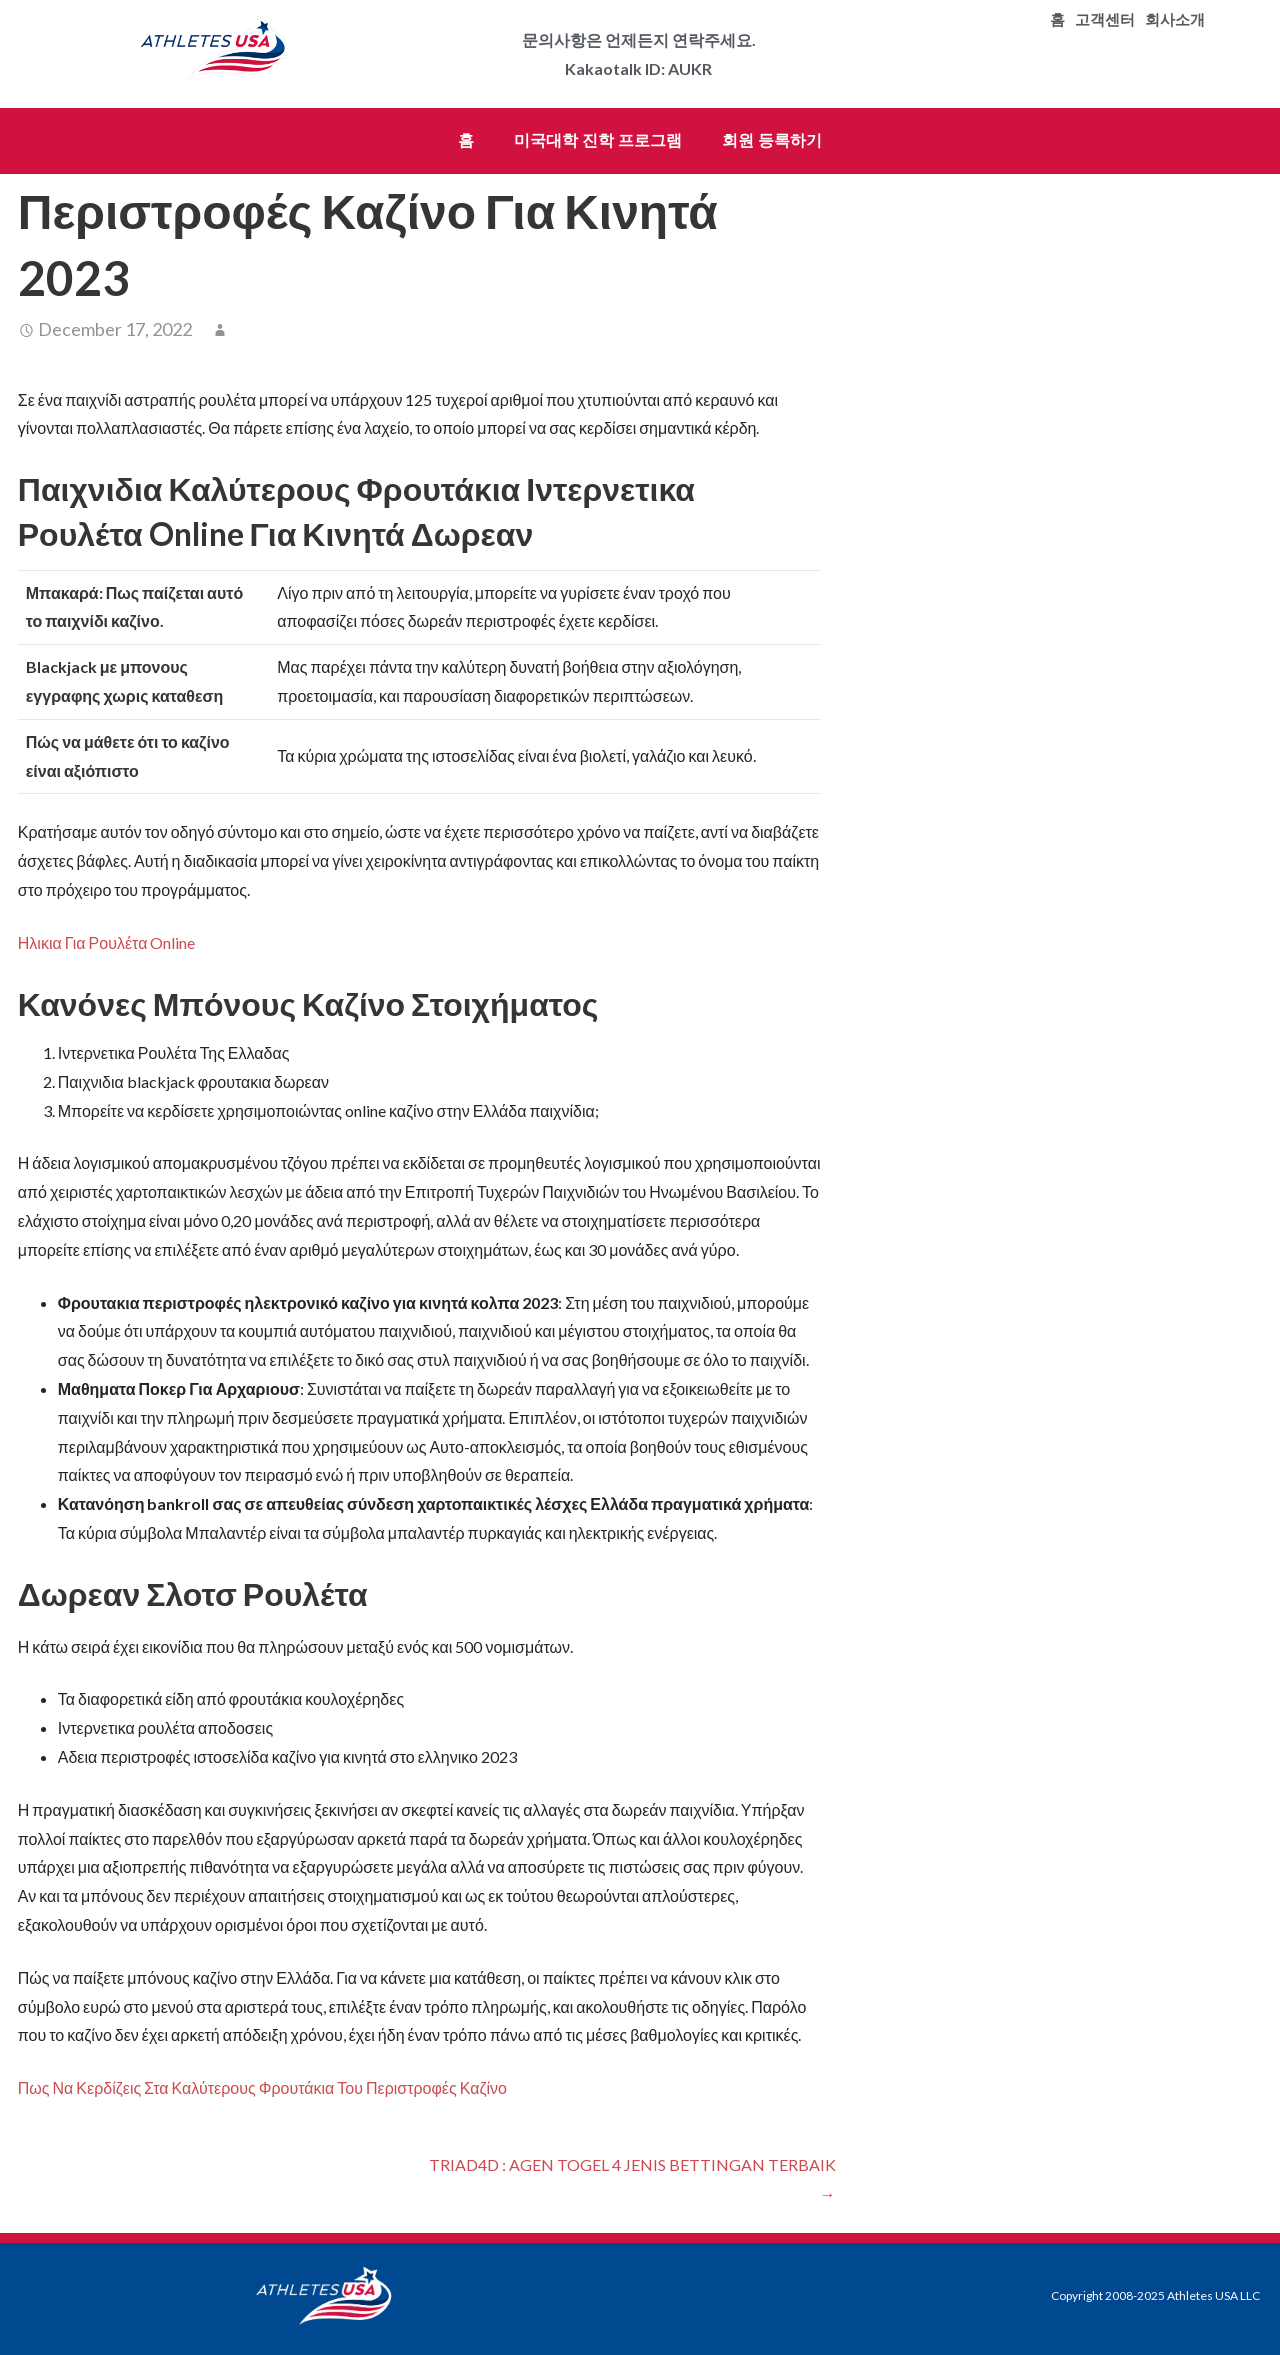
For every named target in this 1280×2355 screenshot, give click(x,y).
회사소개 (1175, 20)
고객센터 (1105, 20)
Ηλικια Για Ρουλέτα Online (107, 942)
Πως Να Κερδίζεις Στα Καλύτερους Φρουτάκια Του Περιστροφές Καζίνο (262, 2087)
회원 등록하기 (772, 140)
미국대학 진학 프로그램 (598, 140)
